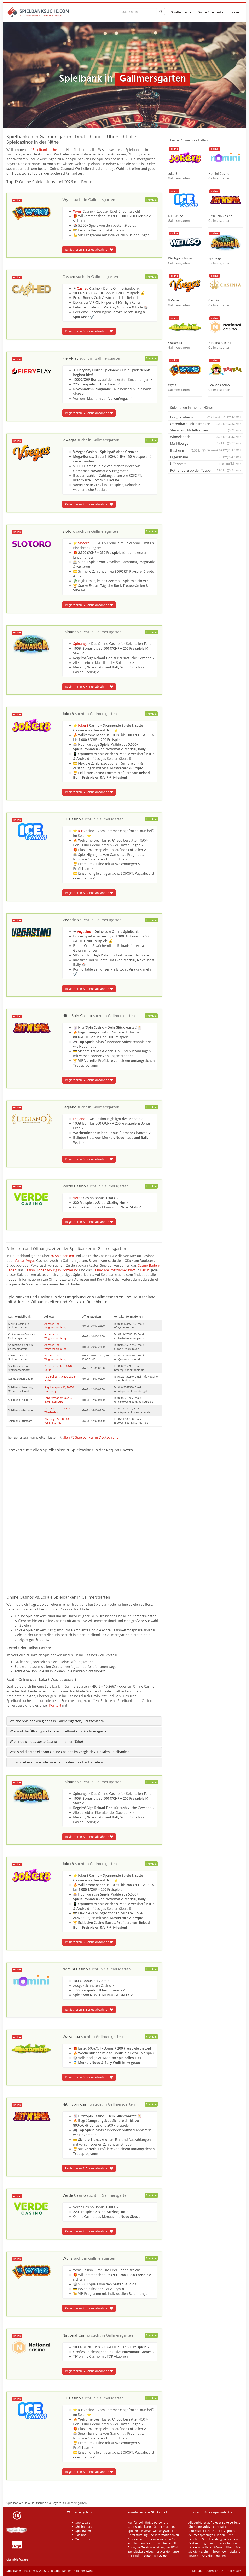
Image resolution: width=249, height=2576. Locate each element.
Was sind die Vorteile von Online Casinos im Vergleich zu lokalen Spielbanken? (70, 1752)
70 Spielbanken (62, 1256)
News (235, 12)
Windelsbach (199, 437)
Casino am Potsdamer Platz (114, 1270)
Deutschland (39, 2503)
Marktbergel (199, 443)
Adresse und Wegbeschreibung (55, 1326)
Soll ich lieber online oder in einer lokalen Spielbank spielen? (56, 1762)
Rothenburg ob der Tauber (199, 470)
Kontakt (55, 1705)
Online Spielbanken (211, 12)
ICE (80, 831)
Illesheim (186, 450)
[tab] (84, 1721)
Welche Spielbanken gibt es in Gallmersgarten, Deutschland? (57, 1721)
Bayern (57, 2503)
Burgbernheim (195, 417)
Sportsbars (83, 2522)
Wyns (77, 211)
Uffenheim (200, 464)
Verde (77, 1198)
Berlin (144, 1270)
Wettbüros (82, 2539)
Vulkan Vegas (25, 1260)
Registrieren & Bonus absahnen (89, 250)
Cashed (82, 288)
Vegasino (84, 931)
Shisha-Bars (83, 2527)
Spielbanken (181, 12)
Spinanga (80, 643)
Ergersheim (199, 457)
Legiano (79, 1118)
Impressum (234, 2571)
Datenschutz (214, 2571)
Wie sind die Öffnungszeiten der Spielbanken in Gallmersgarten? (60, 1731)
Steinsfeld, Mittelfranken (205, 430)
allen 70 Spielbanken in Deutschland (90, 1437)
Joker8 (83, 725)
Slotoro (84, 543)
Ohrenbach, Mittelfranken (199, 424)
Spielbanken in (16, 2503)
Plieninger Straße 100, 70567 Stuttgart (57, 1421)
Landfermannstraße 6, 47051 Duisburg (58, 1400)
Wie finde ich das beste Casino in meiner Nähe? (46, 1741)
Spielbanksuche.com (49, 149)
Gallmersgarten (101, 200)
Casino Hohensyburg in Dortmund (51, 1270)
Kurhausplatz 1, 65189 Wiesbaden (57, 1410)
